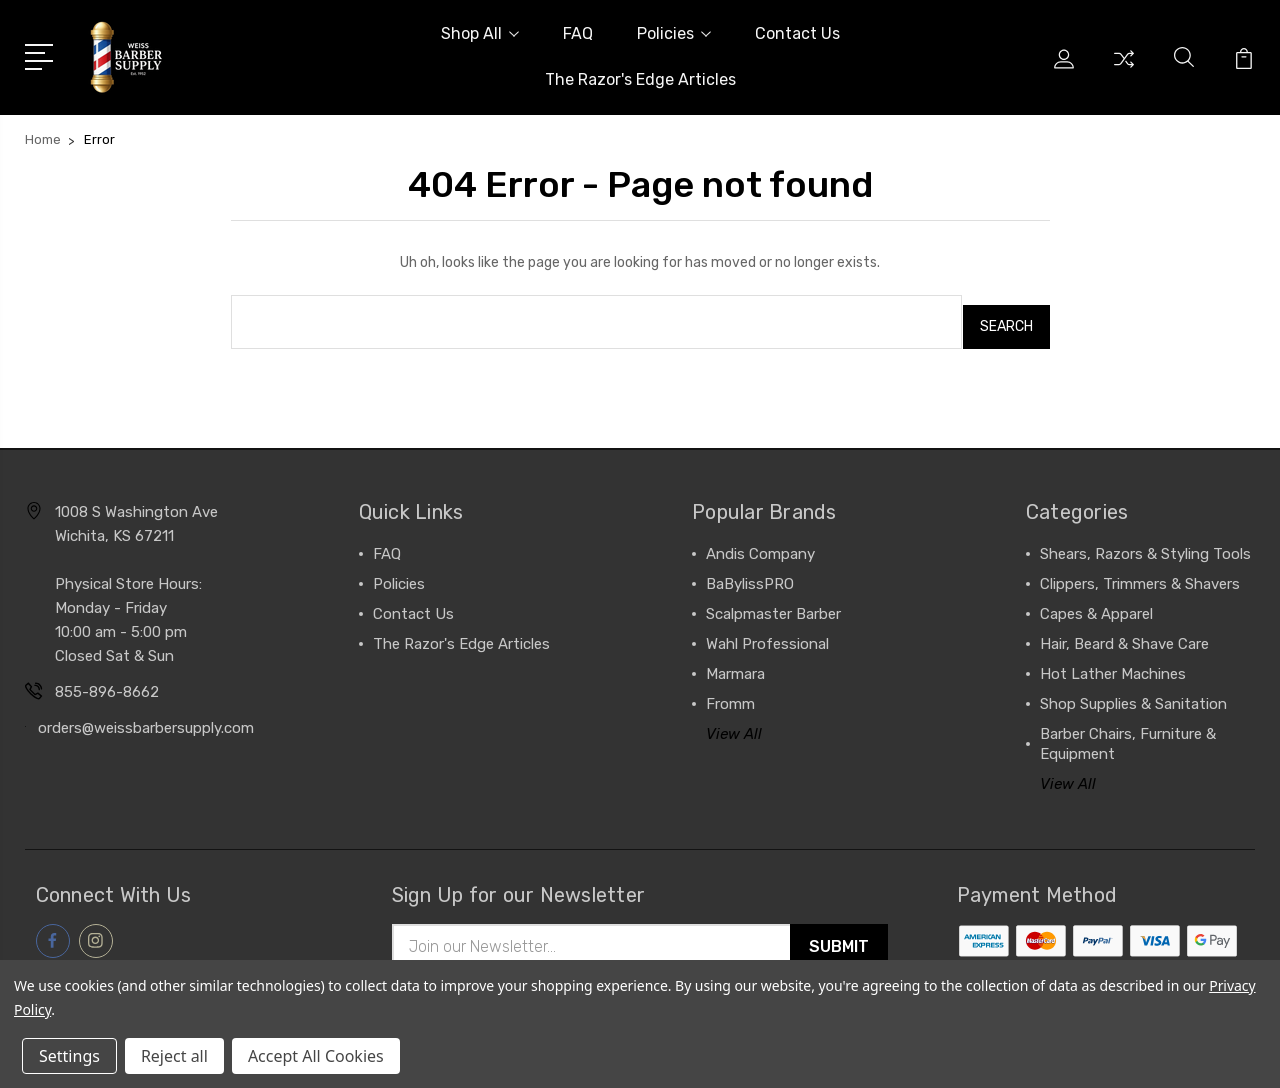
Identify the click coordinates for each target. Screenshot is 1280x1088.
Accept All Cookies (316, 1056)
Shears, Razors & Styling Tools (1145, 544)
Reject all (174, 1056)
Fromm (730, 694)
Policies (674, 33)
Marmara (735, 664)
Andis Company (760, 544)
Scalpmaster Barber (773, 604)
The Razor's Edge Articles (640, 79)
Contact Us (797, 33)
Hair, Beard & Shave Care (1124, 634)
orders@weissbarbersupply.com (146, 718)
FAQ (578, 33)
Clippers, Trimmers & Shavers (1140, 574)
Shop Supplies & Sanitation (1133, 694)
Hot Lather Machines (1113, 664)
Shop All (480, 33)
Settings (69, 1056)
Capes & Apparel (1096, 604)
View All (734, 724)
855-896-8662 (107, 682)
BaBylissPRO (750, 574)
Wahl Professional (767, 634)
